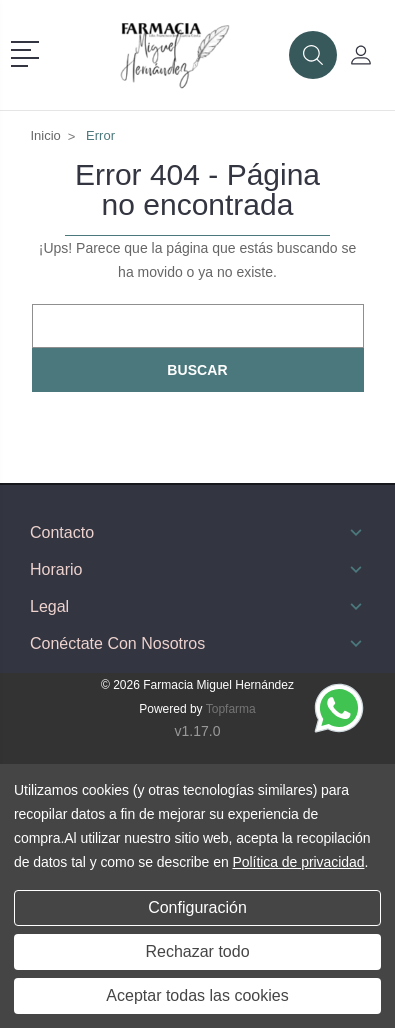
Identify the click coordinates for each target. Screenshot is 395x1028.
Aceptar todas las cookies (197, 995)
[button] (28, 52)
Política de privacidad (298, 862)
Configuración (197, 907)
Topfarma (231, 709)
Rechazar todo (197, 951)
